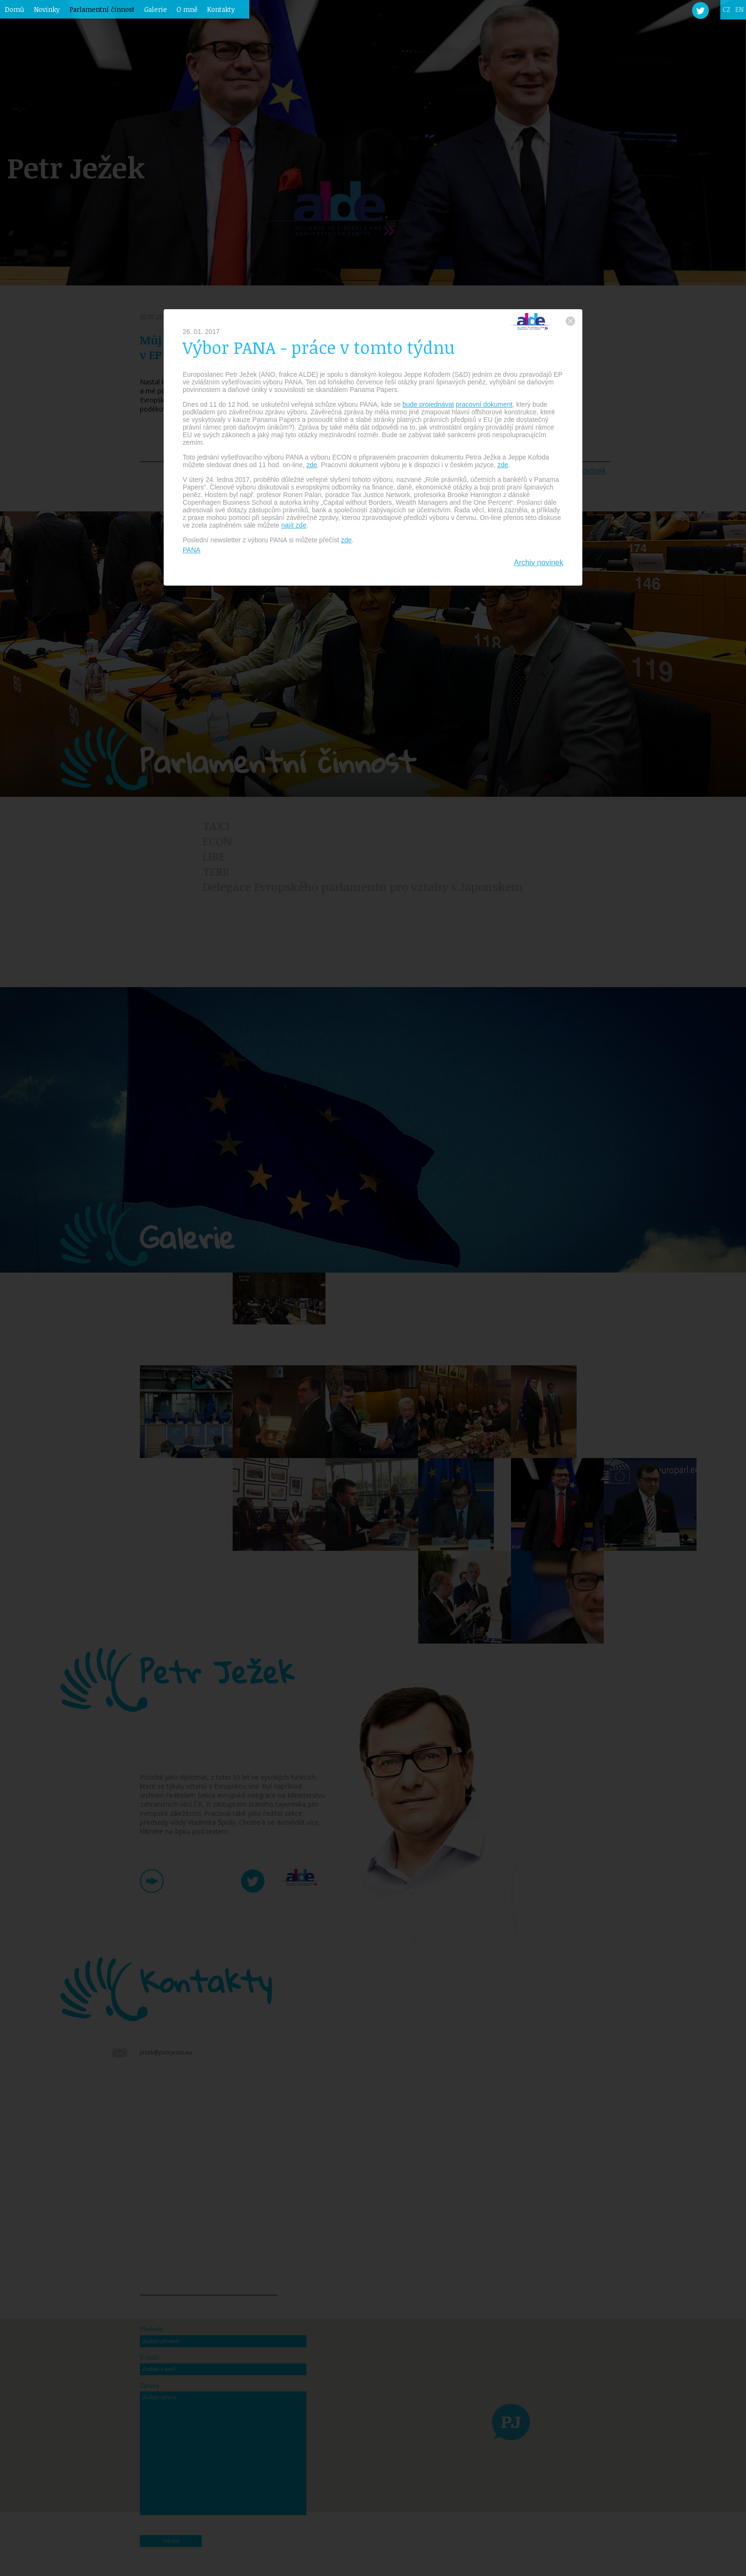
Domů (14, 9)
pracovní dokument (484, 404)
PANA (191, 550)
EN (739, 9)
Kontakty (221, 9)
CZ (726, 9)
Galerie (155, 9)
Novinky (47, 9)
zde (311, 465)
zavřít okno (570, 321)
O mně (187, 9)
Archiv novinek (538, 562)
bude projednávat (428, 404)
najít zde (293, 525)
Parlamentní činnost (102, 9)
